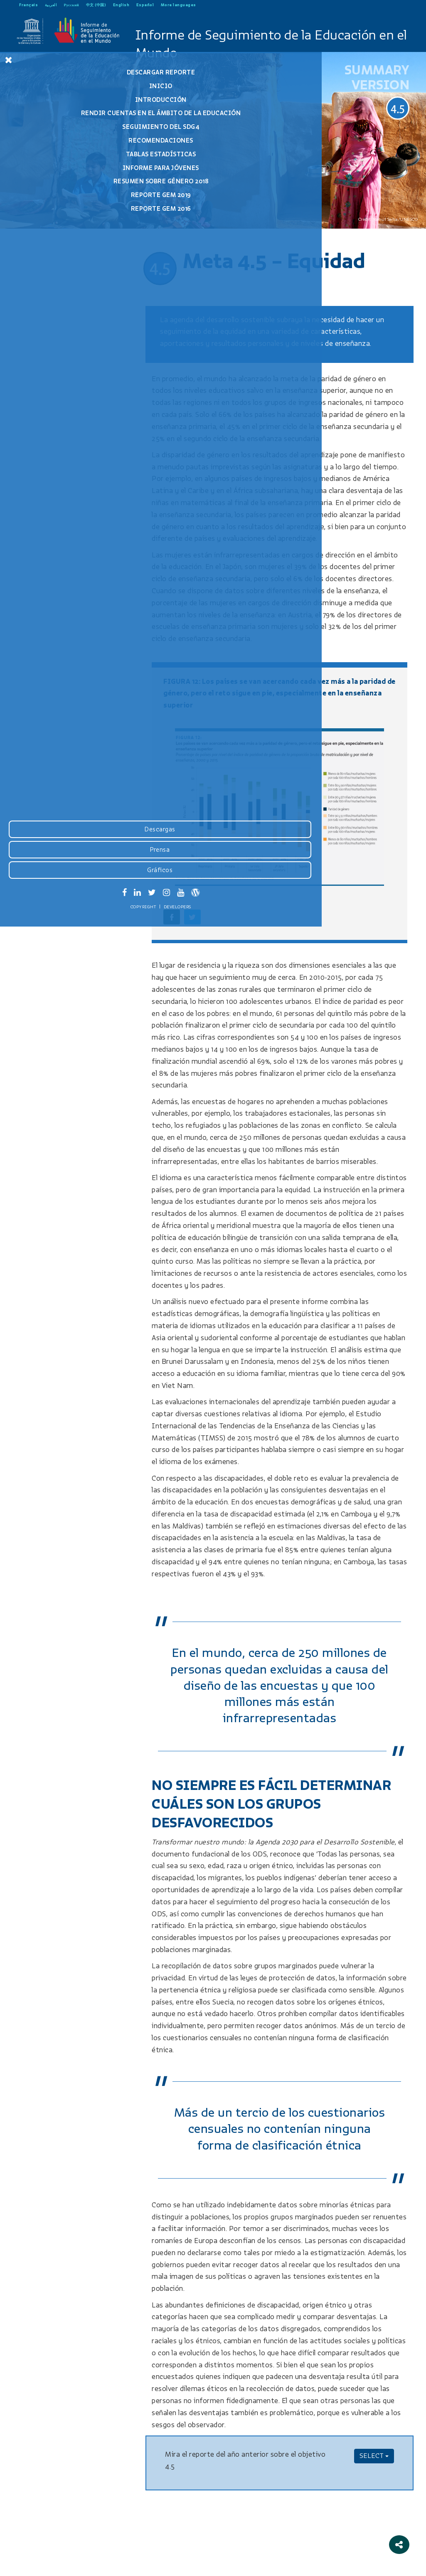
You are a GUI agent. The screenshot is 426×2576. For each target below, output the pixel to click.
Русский (71, 4)
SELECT (374, 2456)
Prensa (61, 2500)
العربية (51, 4)
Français (28, 4)
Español (145, 4)
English (121, 4)
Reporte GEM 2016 (62, 215)
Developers (79, 2558)
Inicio (62, 86)
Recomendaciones (62, 147)
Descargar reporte (62, 72)
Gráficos (61, 2521)
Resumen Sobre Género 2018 (62, 188)
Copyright (45, 2558)
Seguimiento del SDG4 (62, 134)
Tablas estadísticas (62, 161)
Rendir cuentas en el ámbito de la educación (62, 116)
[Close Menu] (9, 60)
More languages (178, 4)
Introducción (62, 99)
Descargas (61, 2480)
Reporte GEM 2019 (62, 202)
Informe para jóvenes (62, 174)
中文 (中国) (96, 4)
